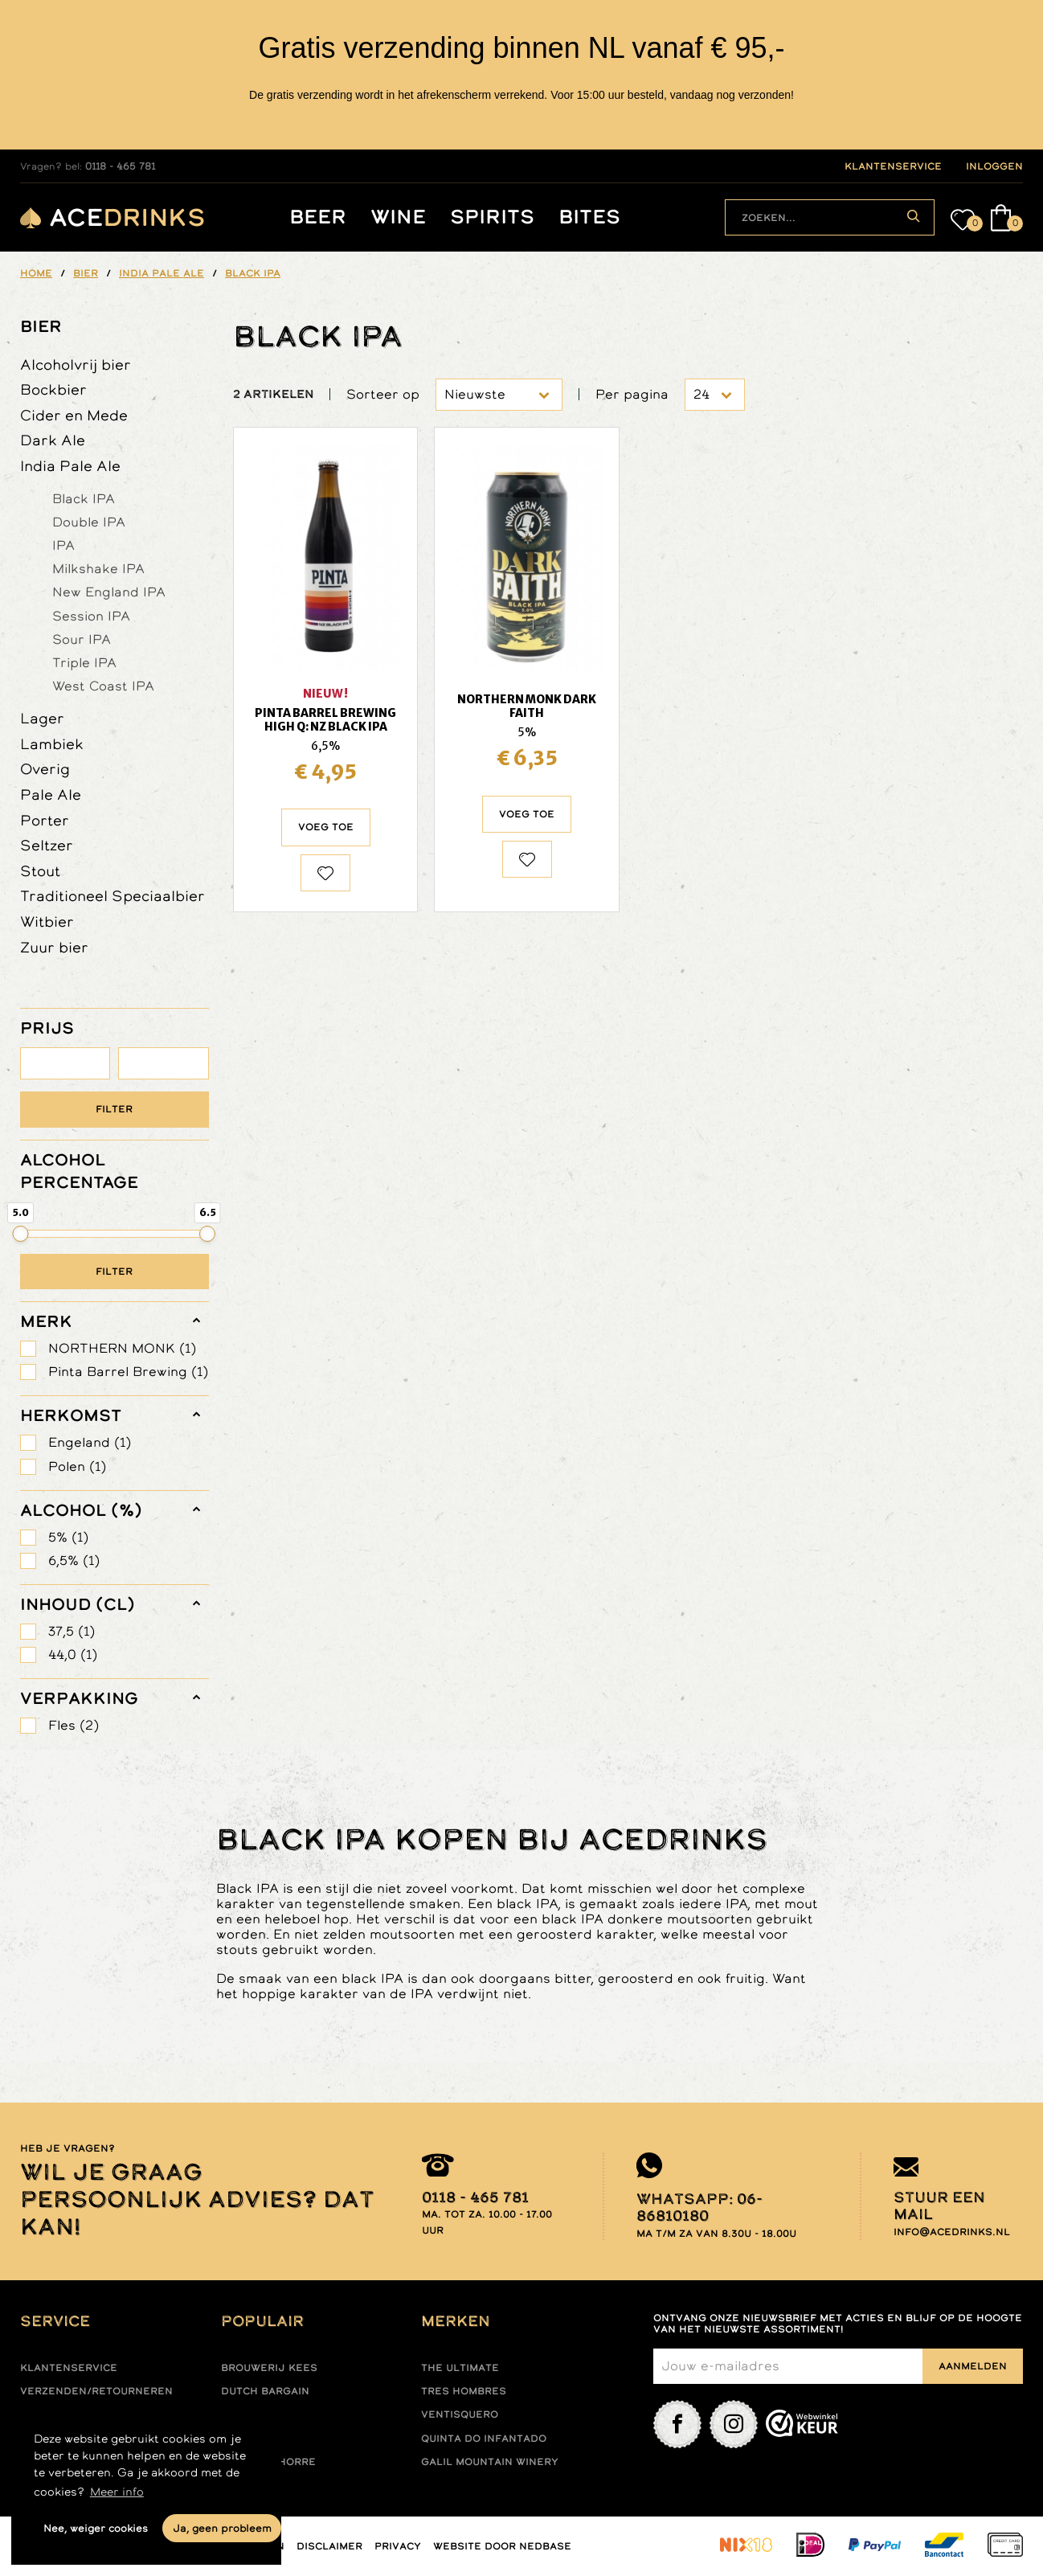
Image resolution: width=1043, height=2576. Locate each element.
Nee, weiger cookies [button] (95, 2528)
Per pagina (632, 394)
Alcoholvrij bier (75, 364)
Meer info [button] (117, 2492)
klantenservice (893, 166)
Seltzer (46, 845)
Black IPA (83, 498)
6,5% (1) (74, 1560)
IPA (63, 545)
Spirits (492, 217)
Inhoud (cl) (77, 1604)
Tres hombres (463, 2391)
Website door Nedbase (502, 2546)
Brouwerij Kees (269, 2367)
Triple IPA (84, 662)
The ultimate (460, 2367)
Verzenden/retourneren (96, 2391)
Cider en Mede (74, 415)
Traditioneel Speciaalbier (112, 896)
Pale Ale (50, 794)
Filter (114, 1109)
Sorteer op (382, 394)
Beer (317, 217)
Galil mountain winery (489, 2461)
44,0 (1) (72, 1654)
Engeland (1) (89, 1442)
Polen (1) (77, 1466)
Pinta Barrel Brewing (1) (128, 1371)
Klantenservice (68, 2367)
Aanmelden (973, 2366)
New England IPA (109, 591)
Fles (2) (73, 1725)
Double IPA (88, 521)
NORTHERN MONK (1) (122, 1348)
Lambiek (52, 744)
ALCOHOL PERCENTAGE (79, 1171)
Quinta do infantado (483, 2438)
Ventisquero (459, 2414)
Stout (40, 871)
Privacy (397, 2546)
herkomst (70, 1415)
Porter (44, 820)
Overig (45, 769)
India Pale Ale (70, 466)
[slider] (21, 1234)
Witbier (47, 921)
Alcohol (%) (81, 1510)
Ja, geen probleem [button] (222, 2528)
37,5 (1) (71, 1631)
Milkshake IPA (98, 568)
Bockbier (53, 389)
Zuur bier (54, 947)
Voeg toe (326, 827)
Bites (589, 217)
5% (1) (68, 1537)
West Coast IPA (103, 685)
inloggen (994, 166)
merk (46, 1321)
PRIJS (47, 1028)
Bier (41, 326)
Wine (398, 217)
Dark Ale (52, 440)
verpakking (79, 1698)
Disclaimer (329, 2546)
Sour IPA (81, 639)
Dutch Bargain (265, 2391)
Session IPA (91, 616)
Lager (42, 718)
